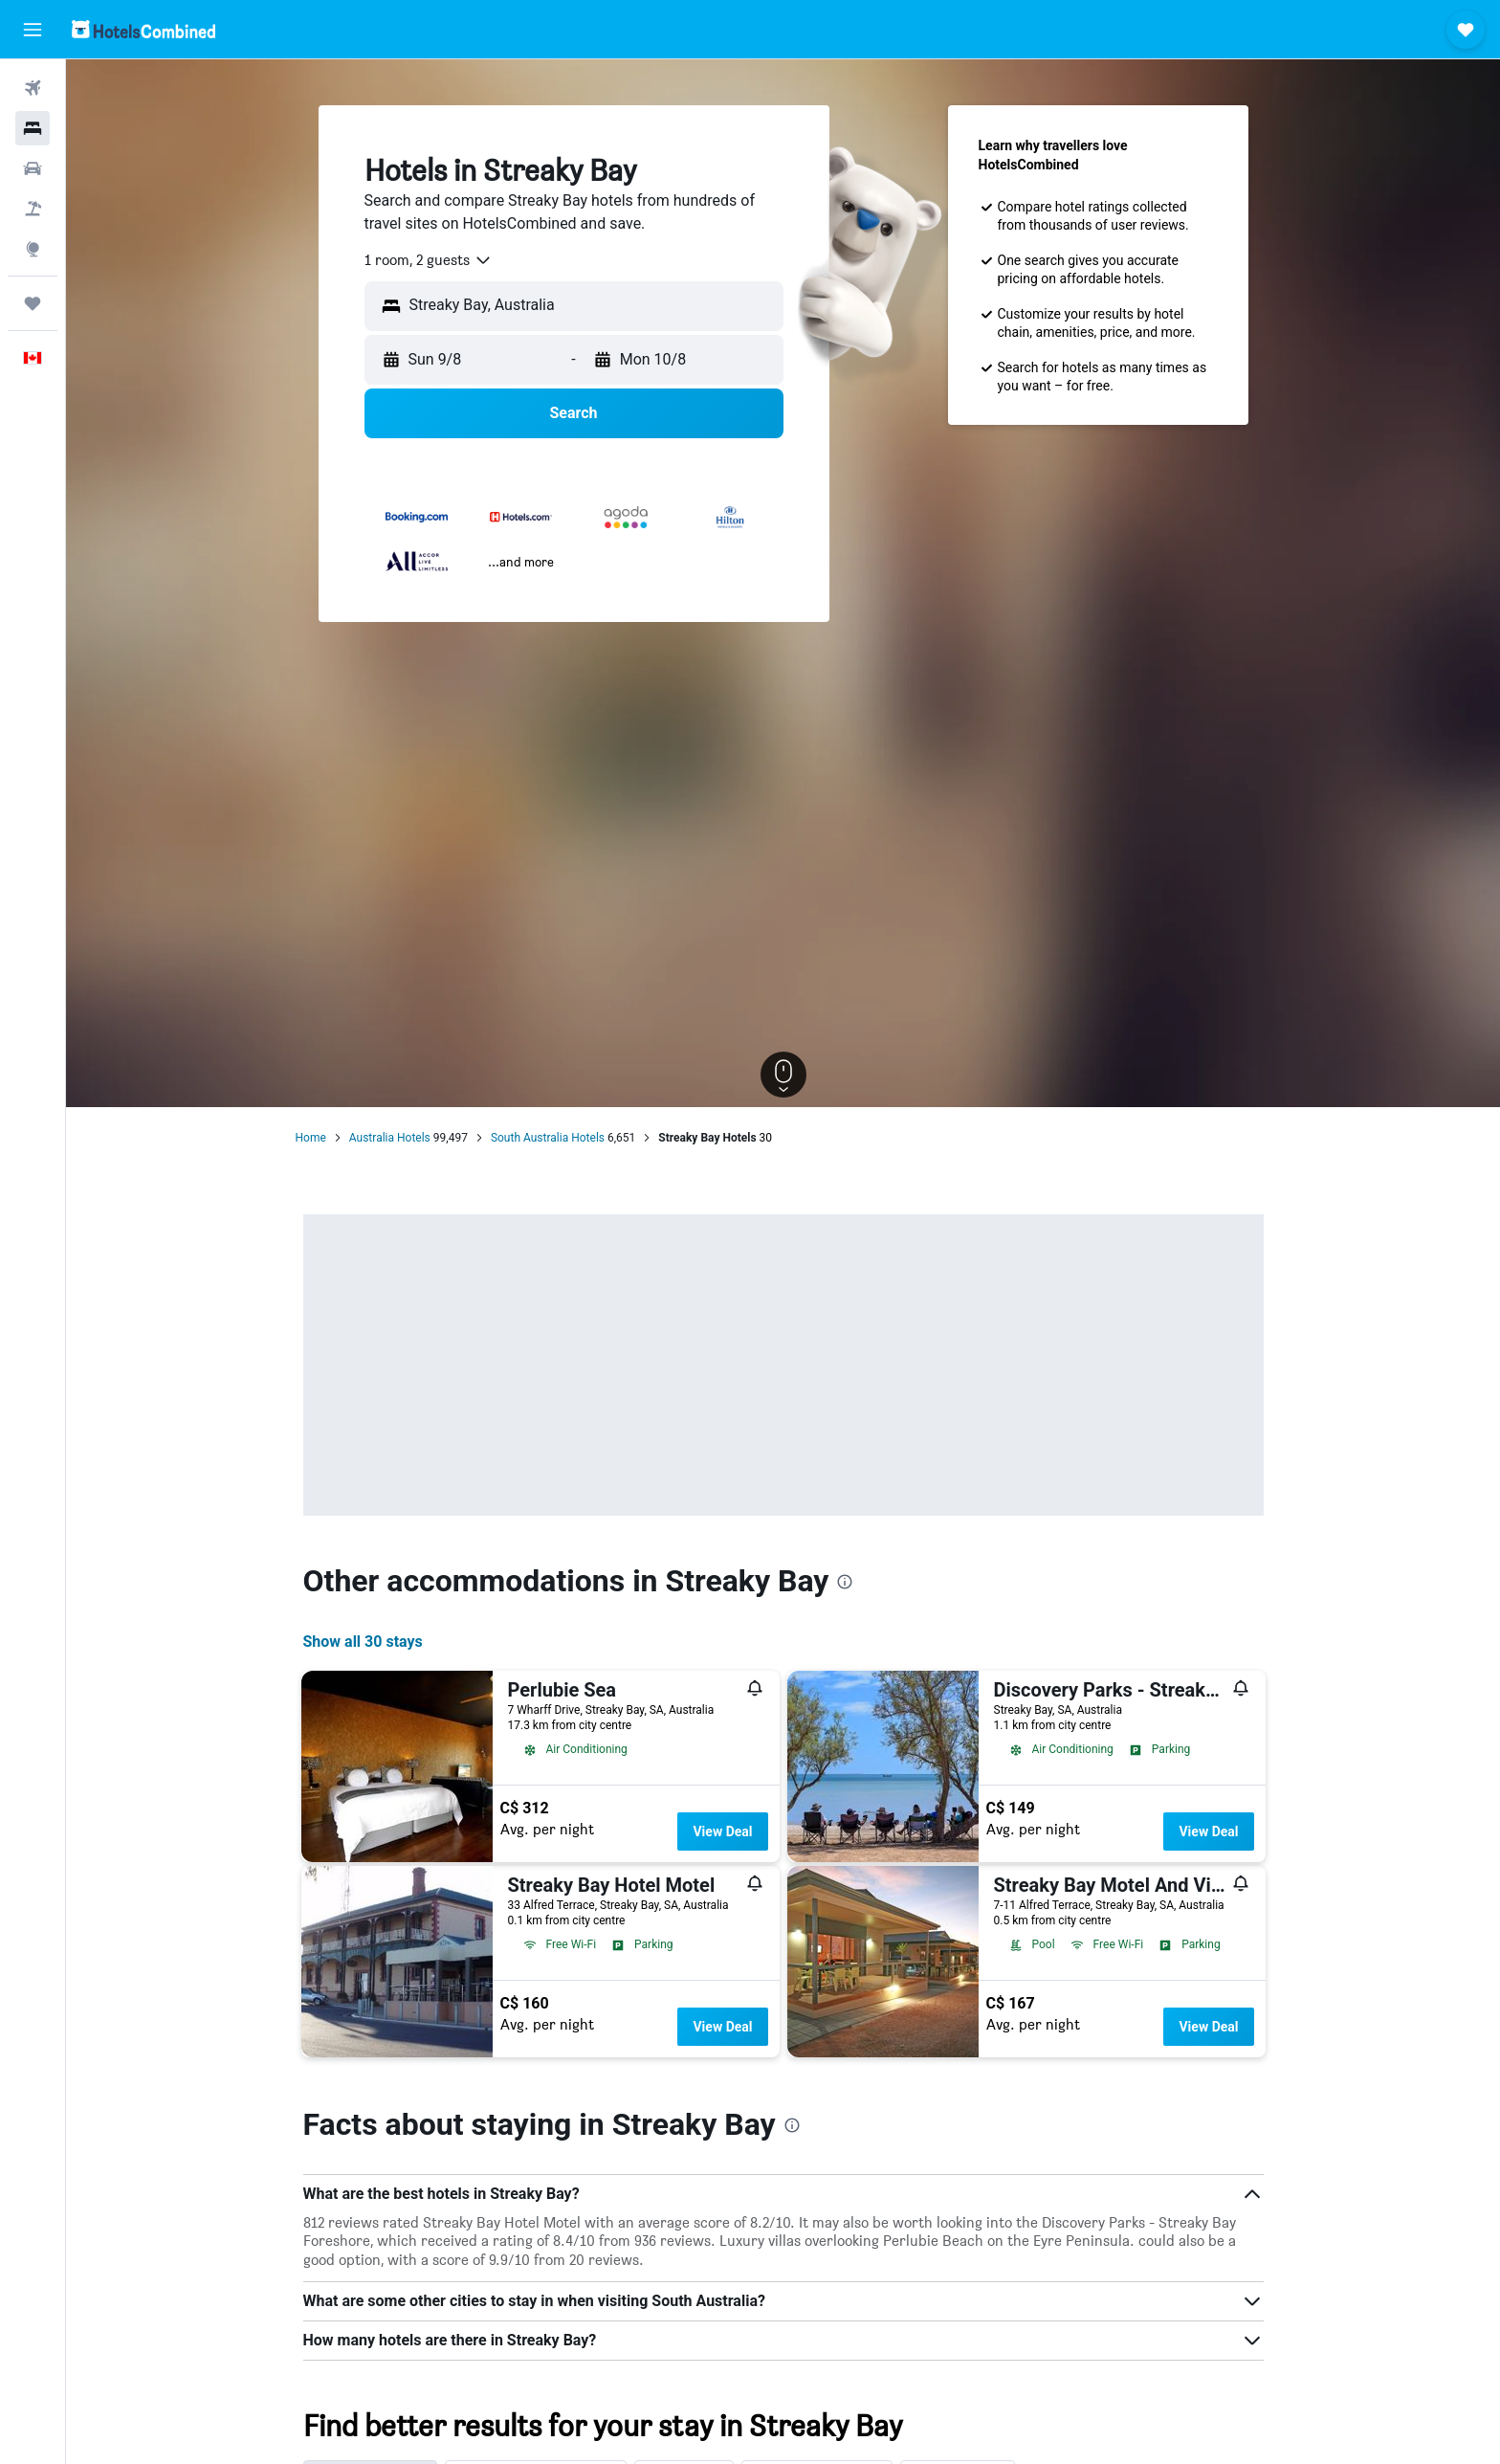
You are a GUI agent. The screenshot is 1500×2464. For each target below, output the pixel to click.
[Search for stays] (32, 128)
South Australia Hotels (548, 1137)
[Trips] (32, 303)
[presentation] (844, 1581)
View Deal (722, 1831)
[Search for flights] (32, 88)
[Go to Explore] (32, 249)
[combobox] (428, 260)
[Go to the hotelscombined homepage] (143, 29)
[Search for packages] (32, 208)
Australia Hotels (389, 1137)
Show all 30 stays (363, 1641)
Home (311, 1137)
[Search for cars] (32, 168)
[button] (32, 30)
